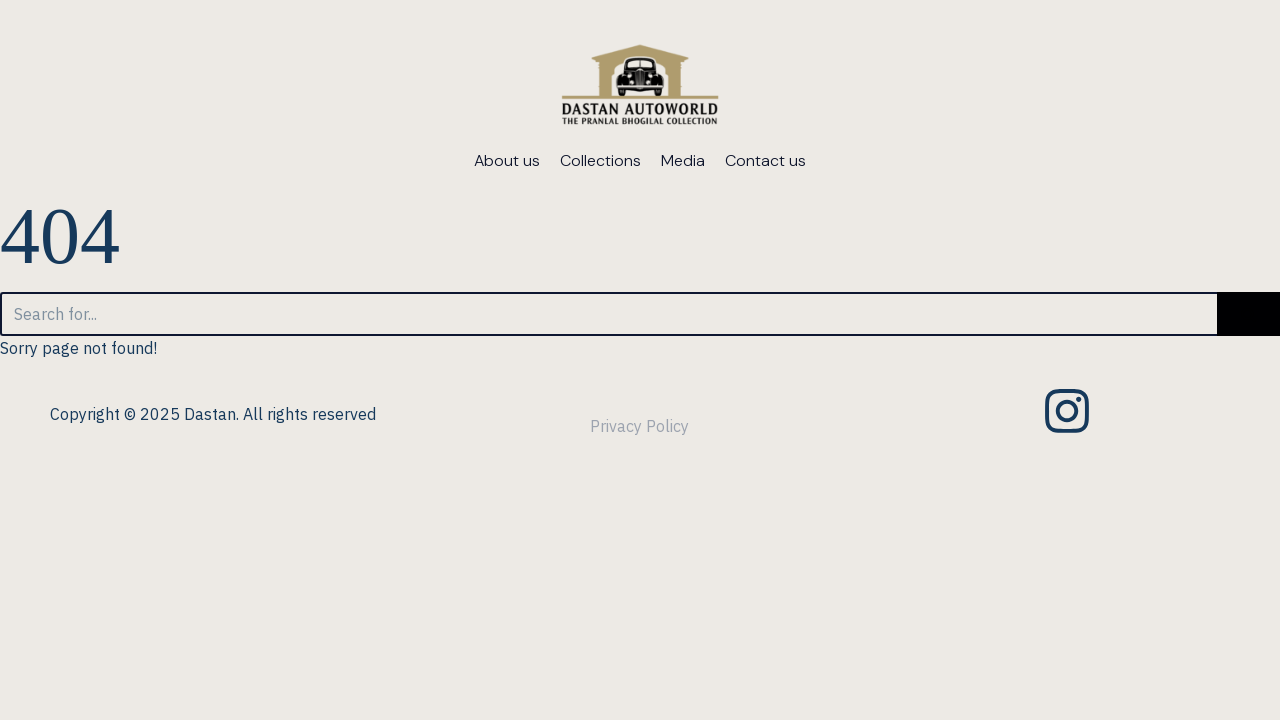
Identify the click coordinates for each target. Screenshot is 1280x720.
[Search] (608, 314)
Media (683, 160)
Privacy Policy (639, 426)
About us (507, 160)
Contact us (765, 160)
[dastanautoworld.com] (640, 88)
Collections (600, 160)
